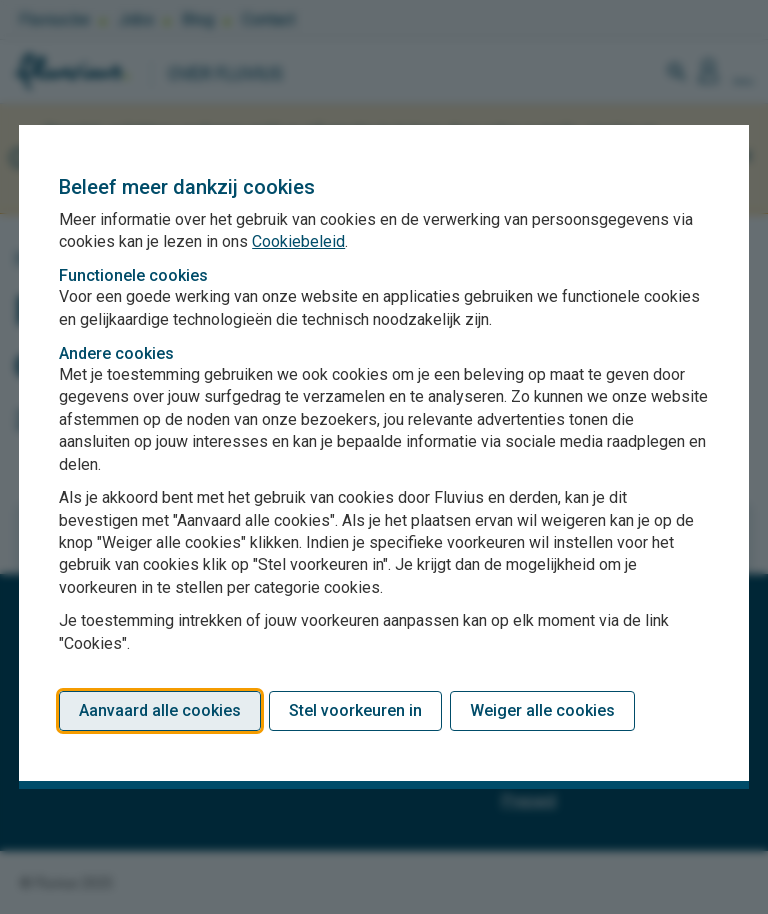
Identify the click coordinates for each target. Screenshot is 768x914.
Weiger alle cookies (542, 710)
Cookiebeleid (298, 241)
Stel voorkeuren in (355, 710)
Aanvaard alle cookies (160, 710)
